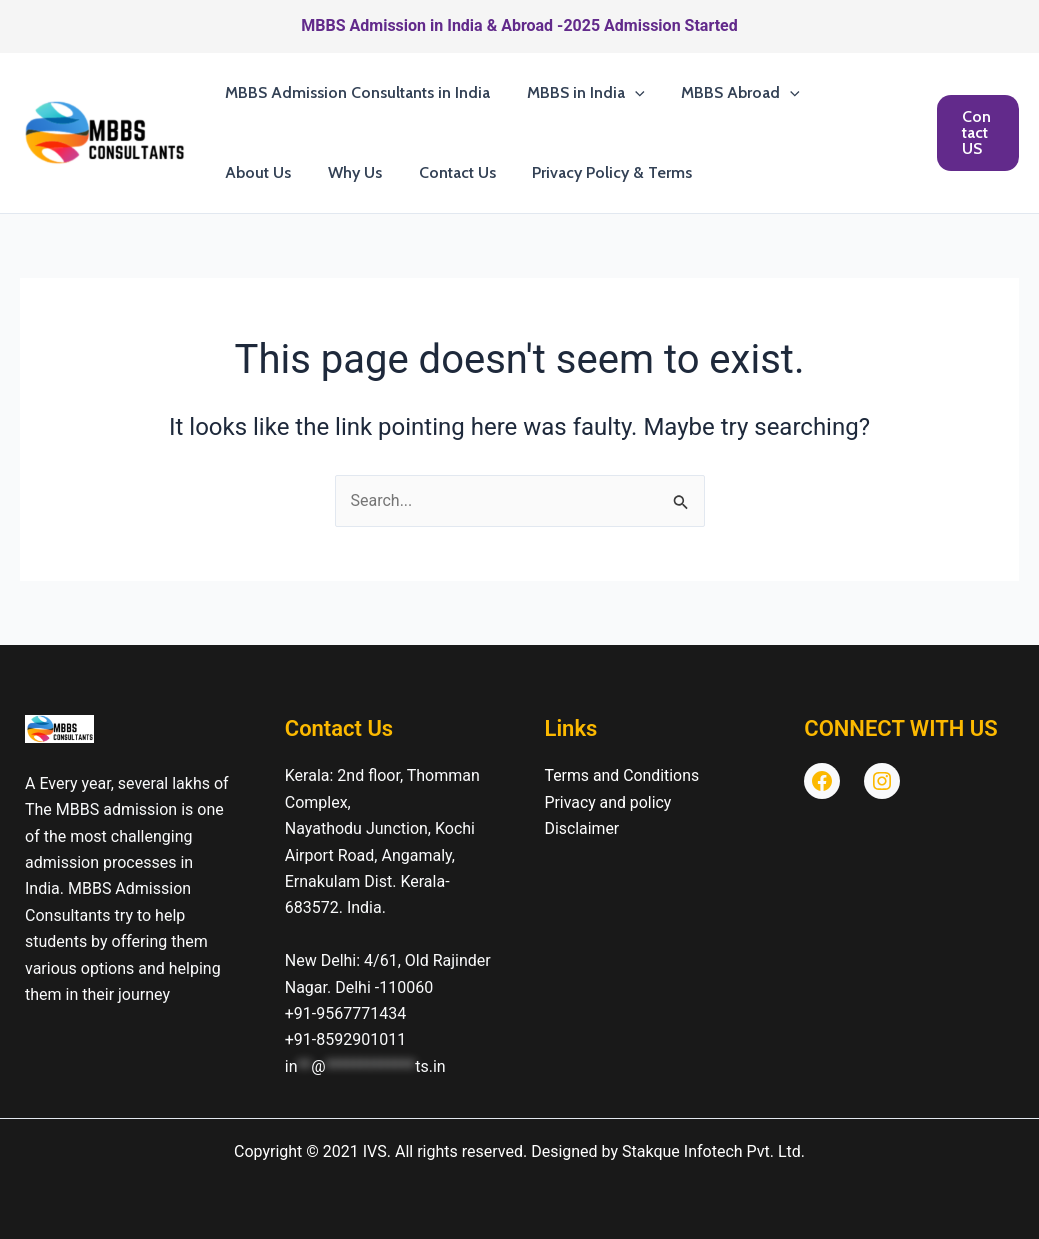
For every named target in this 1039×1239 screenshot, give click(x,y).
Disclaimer (582, 828)
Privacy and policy (609, 802)
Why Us (250, 172)
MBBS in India (579, 93)
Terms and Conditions (623, 775)
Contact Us (347, 172)
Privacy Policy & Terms (498, 172)
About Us (853, 92)
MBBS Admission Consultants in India (355, 92)
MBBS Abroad (729, 93)
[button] (628, 93)
